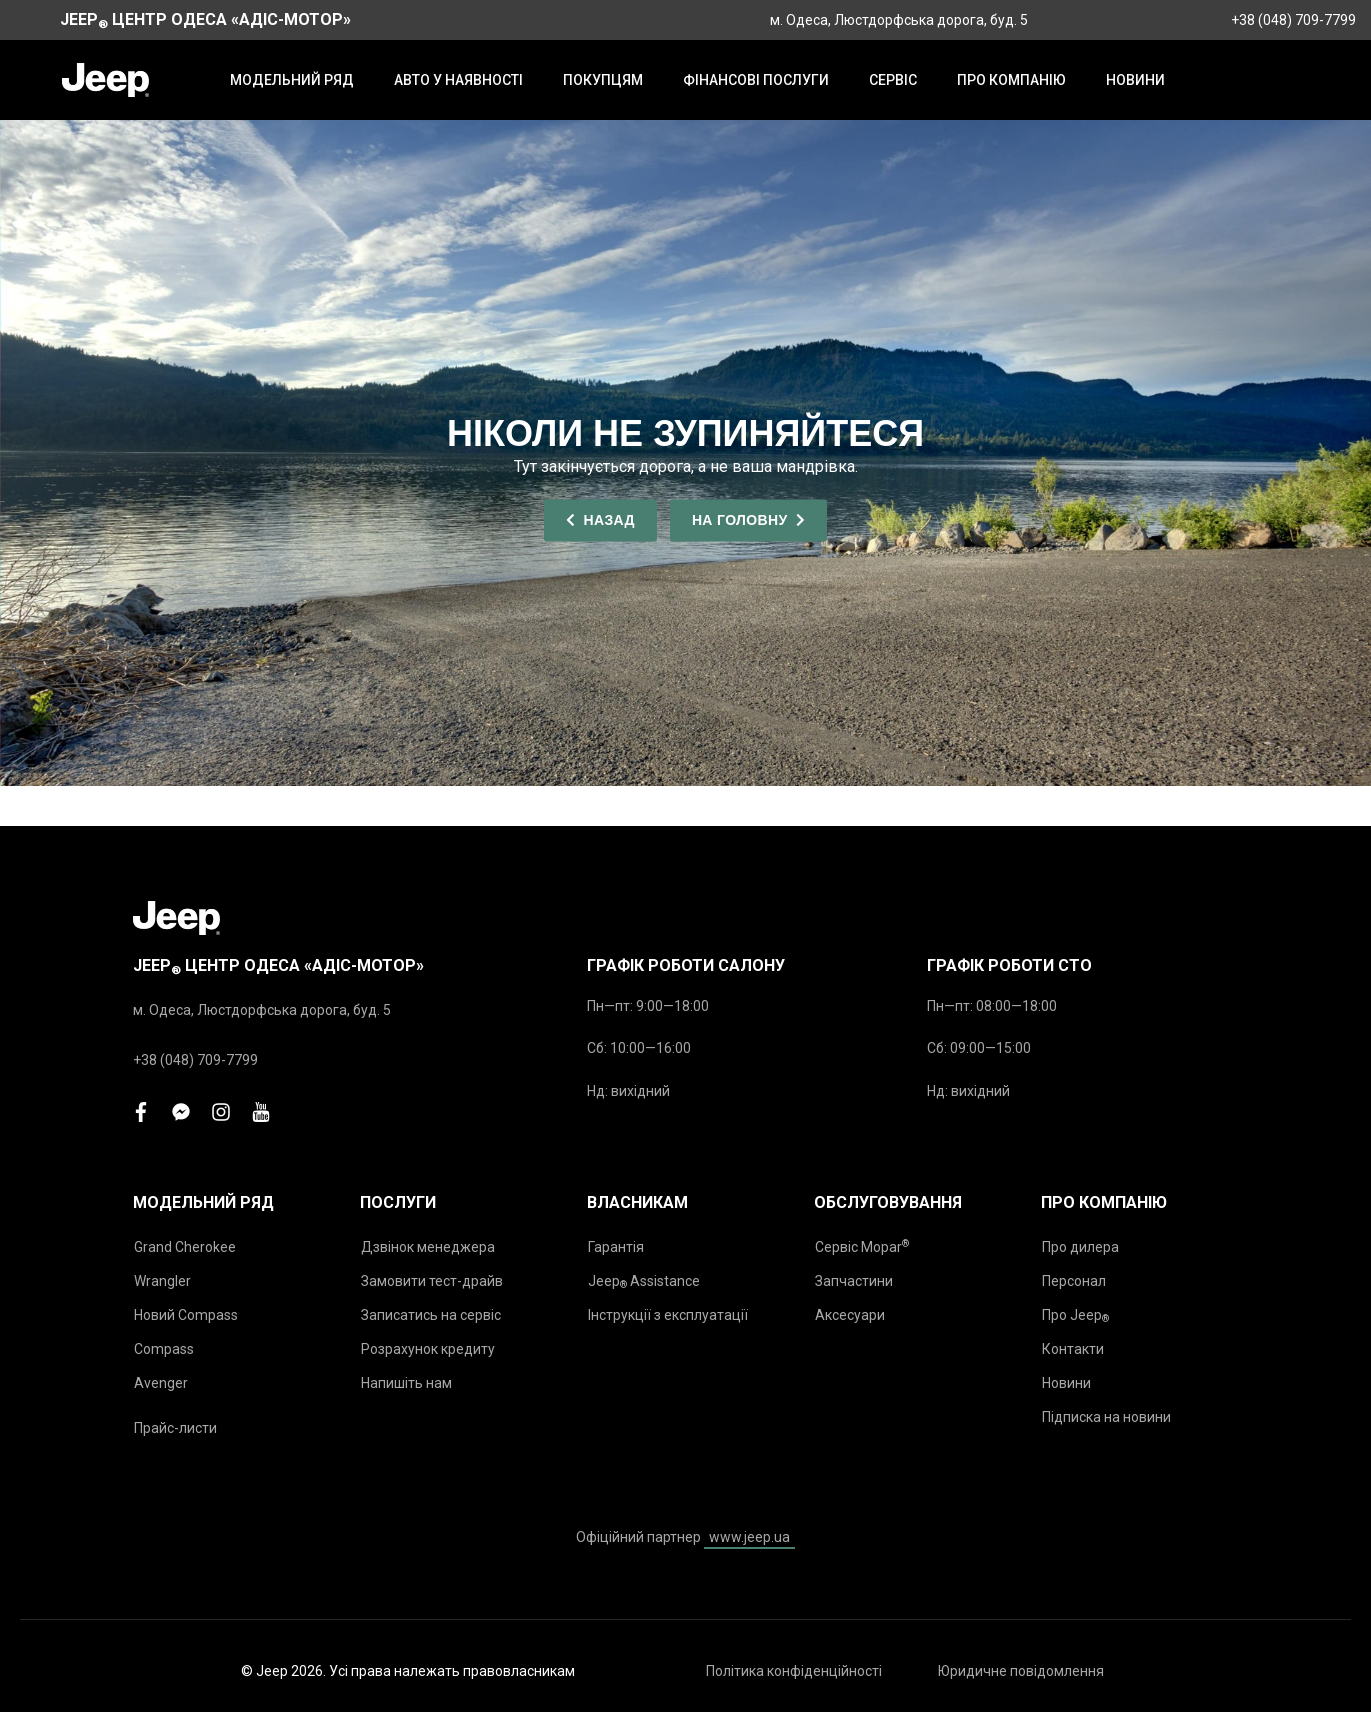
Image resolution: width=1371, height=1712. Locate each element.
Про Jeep (1075, 1316)
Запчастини (854, 1281)
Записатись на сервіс (431, 1315)
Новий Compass (186, 1315)
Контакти (1073, 1349)
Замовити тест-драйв (432, 1281)
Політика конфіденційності (794, 1671)
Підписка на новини (1106, 1417)
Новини (1066, 1383)
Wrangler (162, 1281)
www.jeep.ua (749, 1537)
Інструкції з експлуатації (668, 1315)
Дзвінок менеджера (428, 1247)
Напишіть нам (406, 1383)
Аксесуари (850, 1315)
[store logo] (105, 80)
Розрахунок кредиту (428, 1349)
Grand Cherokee (185, 1247)
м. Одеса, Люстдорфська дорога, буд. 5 (899, 20)
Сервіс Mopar (862, 1246)
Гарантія (616, 1247)
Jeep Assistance (644, 1282)
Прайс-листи (175, 1428)
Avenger (161, 1383)
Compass (164, 1349)
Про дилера (1080, 1247)
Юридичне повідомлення (1021, 1671)
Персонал (1074, 1281)
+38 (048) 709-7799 (1293, 20)
